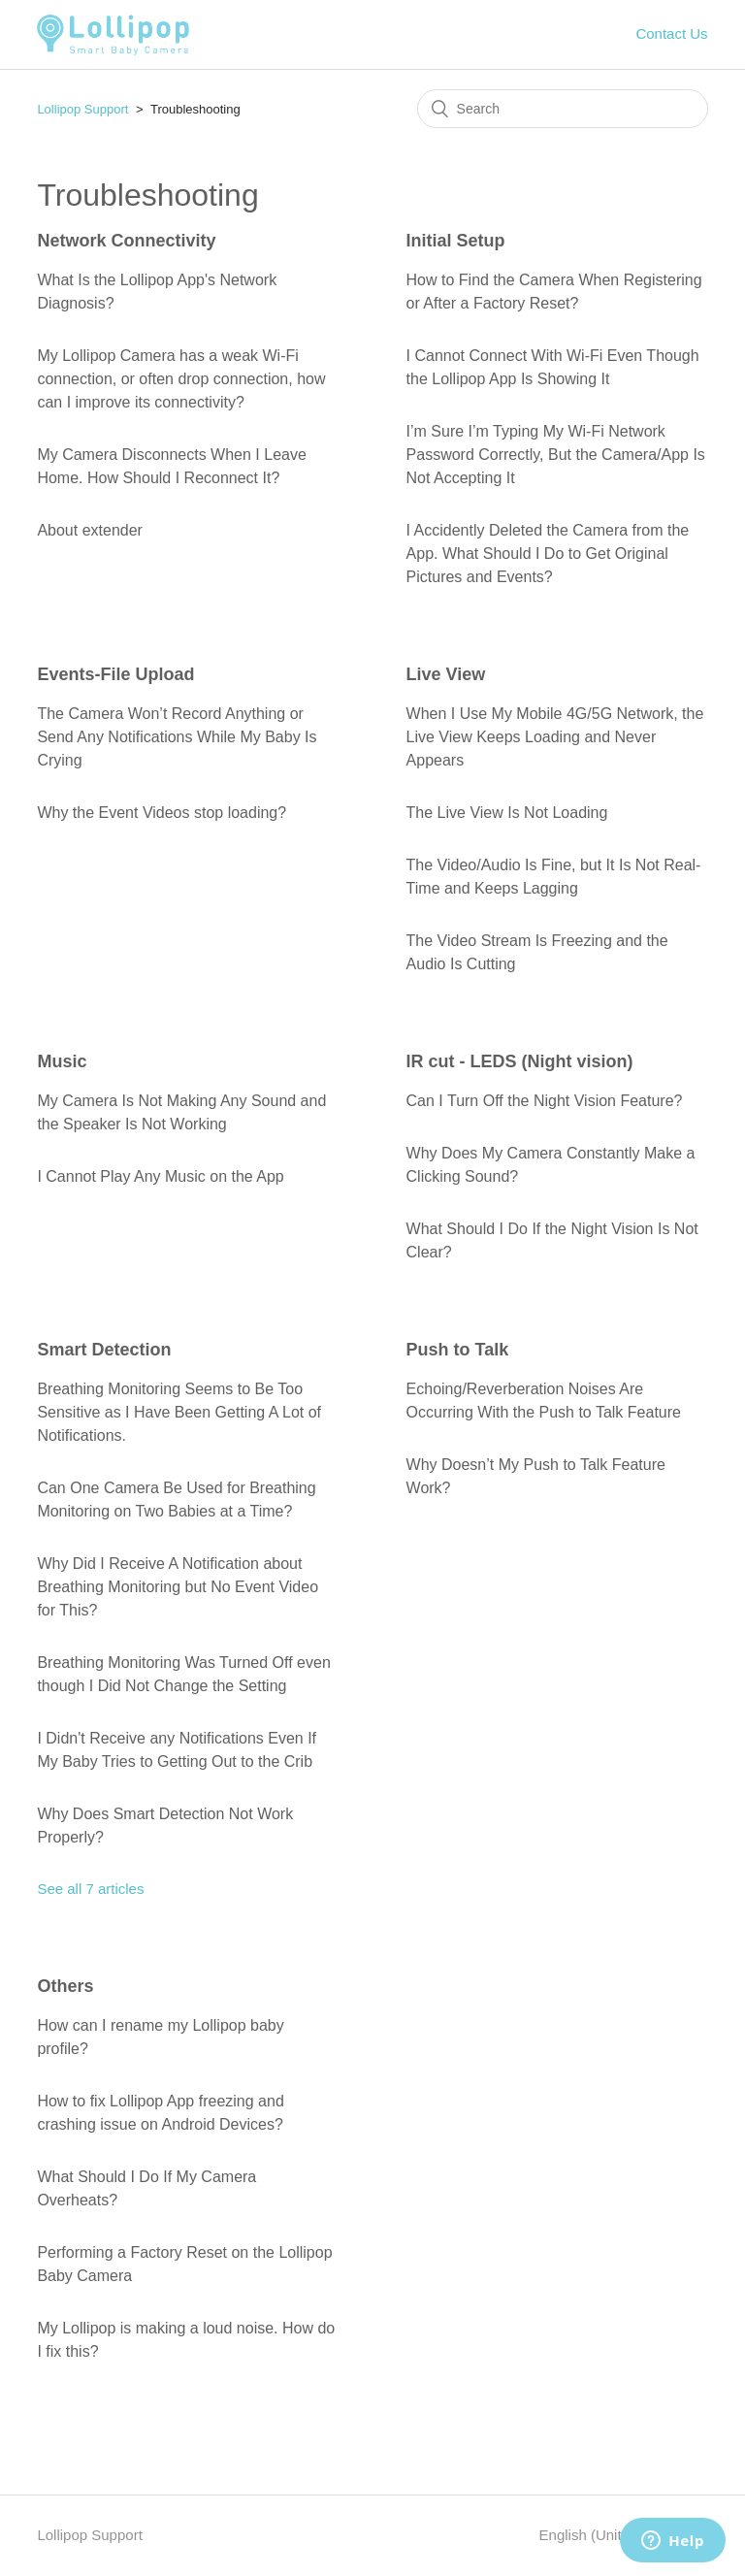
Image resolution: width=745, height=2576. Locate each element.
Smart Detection (104, 1349)
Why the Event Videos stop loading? (161, 812)
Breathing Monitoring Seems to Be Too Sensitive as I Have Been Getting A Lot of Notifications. (179, 1412)
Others (65, 1986)
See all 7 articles (90, 1888)
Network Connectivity (126, 240)
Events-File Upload (115, 674)
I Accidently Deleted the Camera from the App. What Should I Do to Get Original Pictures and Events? (548, 553)
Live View (446, 674)
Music (61, 1061)
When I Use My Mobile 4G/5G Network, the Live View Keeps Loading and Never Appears (555, 736)
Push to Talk (457, 1349)
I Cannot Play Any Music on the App (160, 1176)
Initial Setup (455, 240)
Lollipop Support (82, 109)
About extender (90, 530)
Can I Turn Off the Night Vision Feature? (544, 1100)
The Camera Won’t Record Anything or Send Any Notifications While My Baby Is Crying (176, 736)
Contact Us (671, 33)
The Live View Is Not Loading (507, 812)
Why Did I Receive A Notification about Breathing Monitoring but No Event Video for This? (177, 1586)
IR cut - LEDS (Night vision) (519, 1061)
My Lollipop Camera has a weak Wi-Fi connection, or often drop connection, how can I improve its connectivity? (181, 378)
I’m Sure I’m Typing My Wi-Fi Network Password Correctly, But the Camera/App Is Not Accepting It (555, 454)
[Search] (562, 108)
